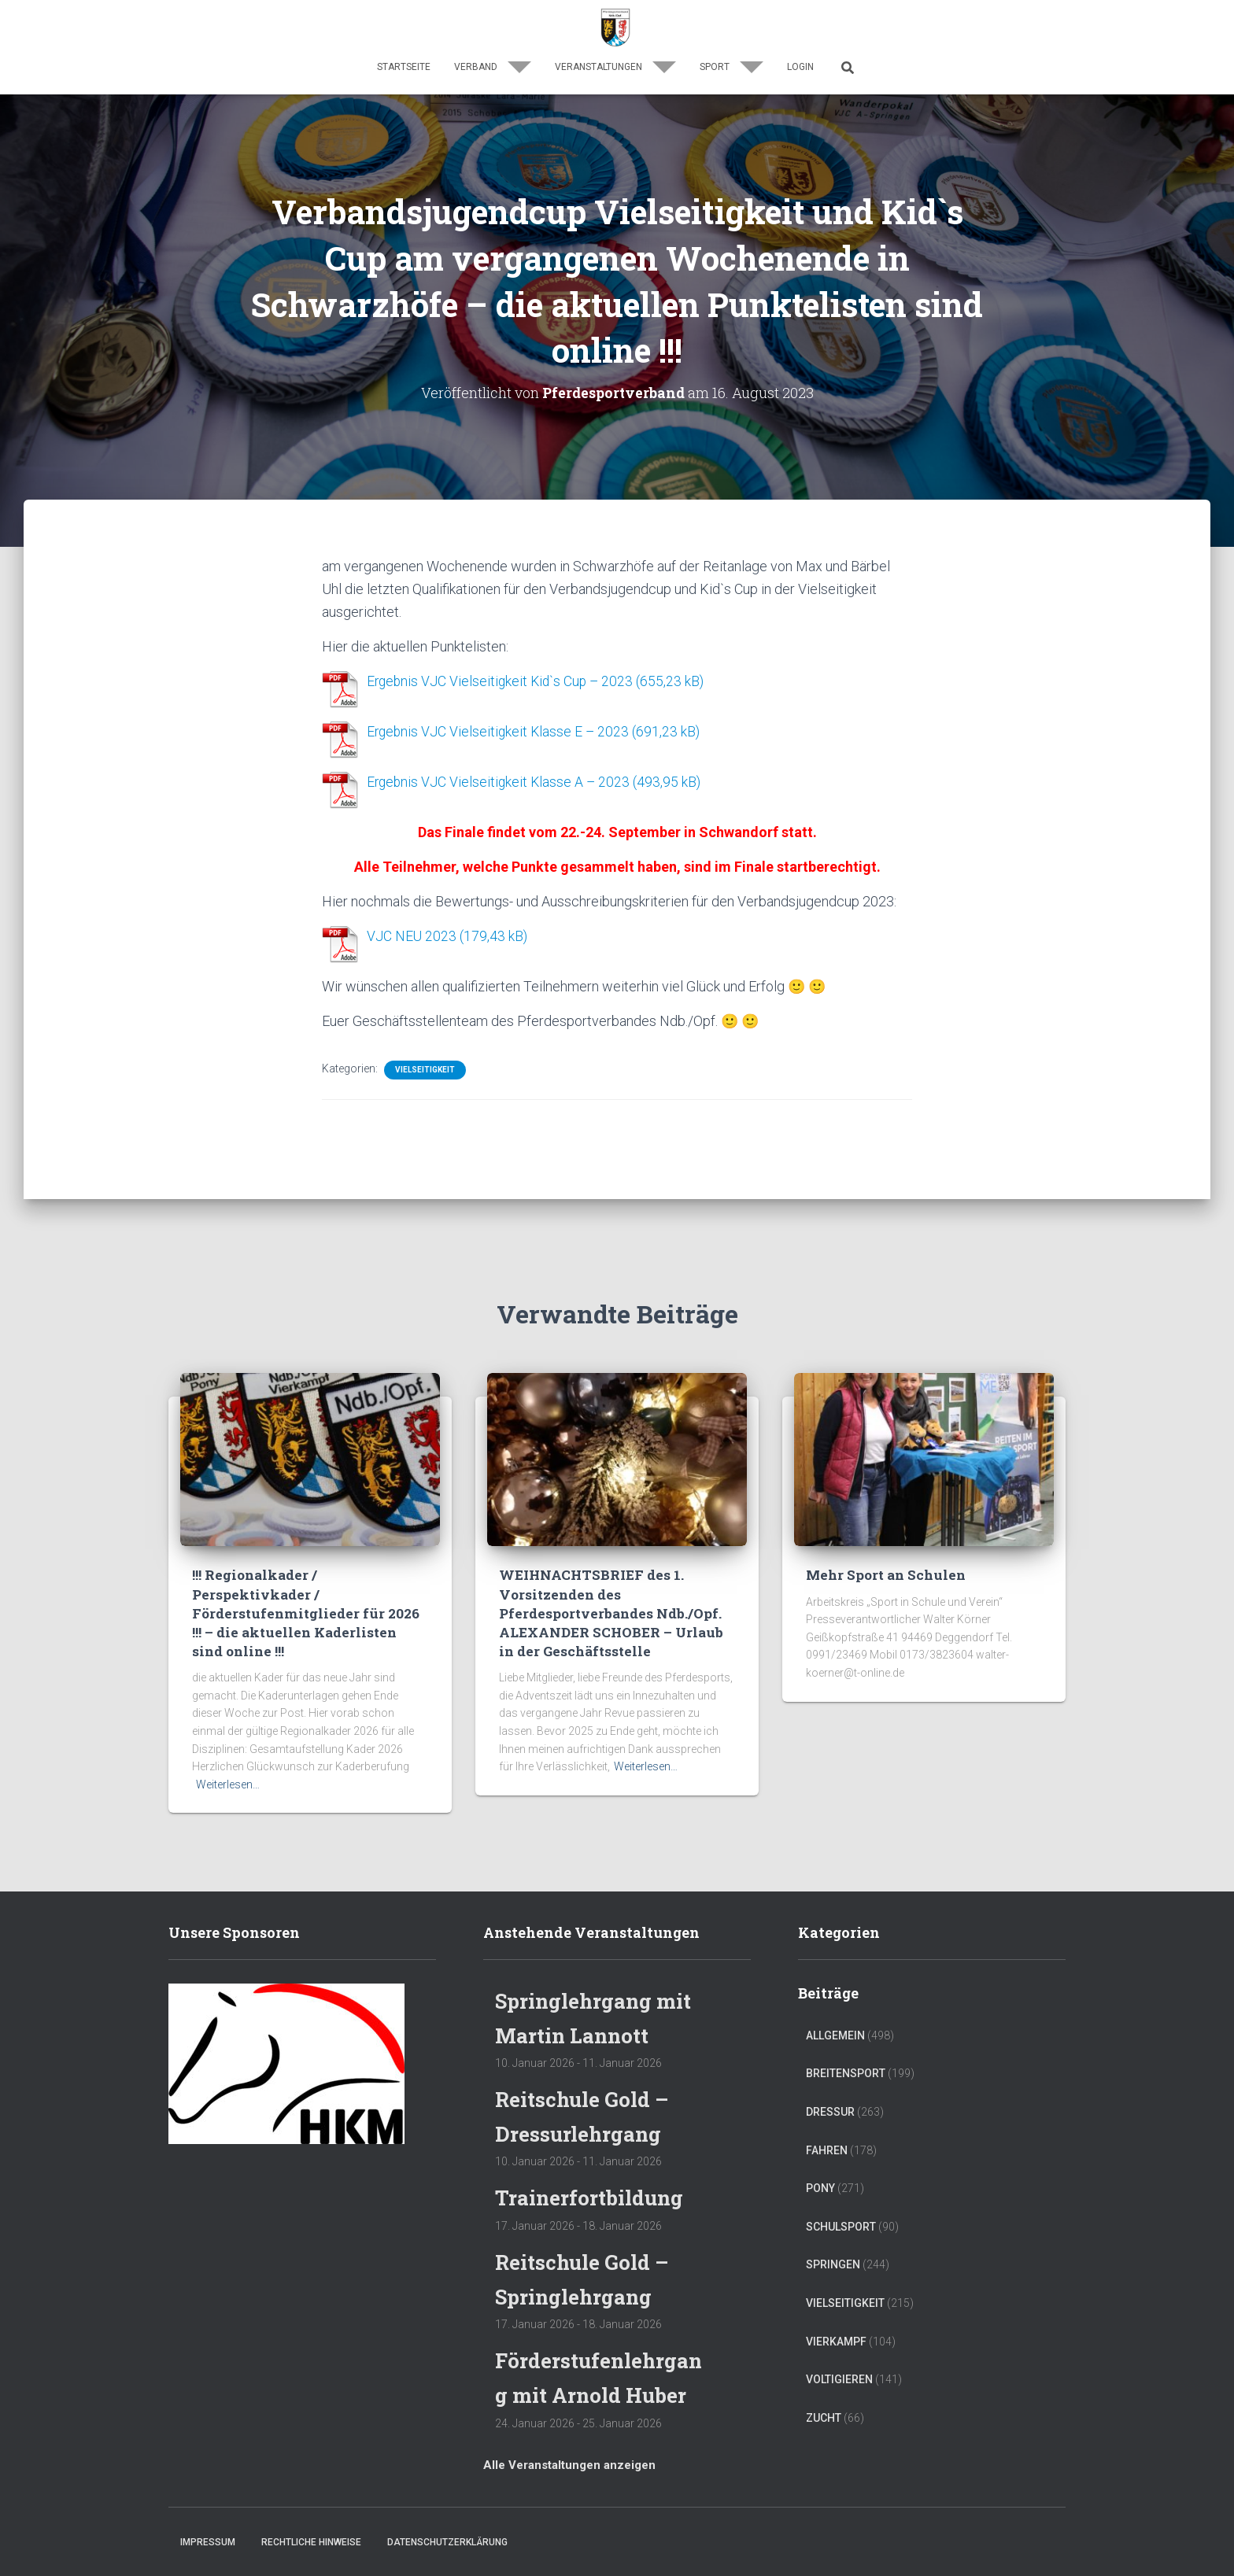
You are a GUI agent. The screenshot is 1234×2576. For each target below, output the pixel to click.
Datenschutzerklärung (447, 2542)
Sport (731, 66)
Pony (820, 2155)
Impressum (207, 2542)
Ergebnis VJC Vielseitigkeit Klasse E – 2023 (500, 730)
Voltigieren (839, 2346)
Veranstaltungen (615, 66)
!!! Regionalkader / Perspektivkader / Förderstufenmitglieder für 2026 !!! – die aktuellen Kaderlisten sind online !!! (304, 1580)
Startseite (403, 66)
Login (800, 66)
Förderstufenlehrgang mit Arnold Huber (597, 2360)
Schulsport (841, 2193)
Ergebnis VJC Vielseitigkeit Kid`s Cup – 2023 (503, 681)
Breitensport (845, 2041)
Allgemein (835, 2002)
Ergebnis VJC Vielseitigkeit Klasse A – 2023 (500, 780)
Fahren (827, 2117)
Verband (492, 66)
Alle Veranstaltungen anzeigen (569, 2465)
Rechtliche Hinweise (311, 2542)
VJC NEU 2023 (412, 933)
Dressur (830, 2078)
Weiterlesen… (228, 1751)
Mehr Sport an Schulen (885, 1543)
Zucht (823, 2385)
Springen (833, 2232)
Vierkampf (836, 2308)
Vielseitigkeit (425, 1065)
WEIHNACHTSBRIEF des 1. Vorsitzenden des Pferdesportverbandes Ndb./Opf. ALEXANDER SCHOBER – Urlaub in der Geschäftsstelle (610, 1580)
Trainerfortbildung (594, 2164)
